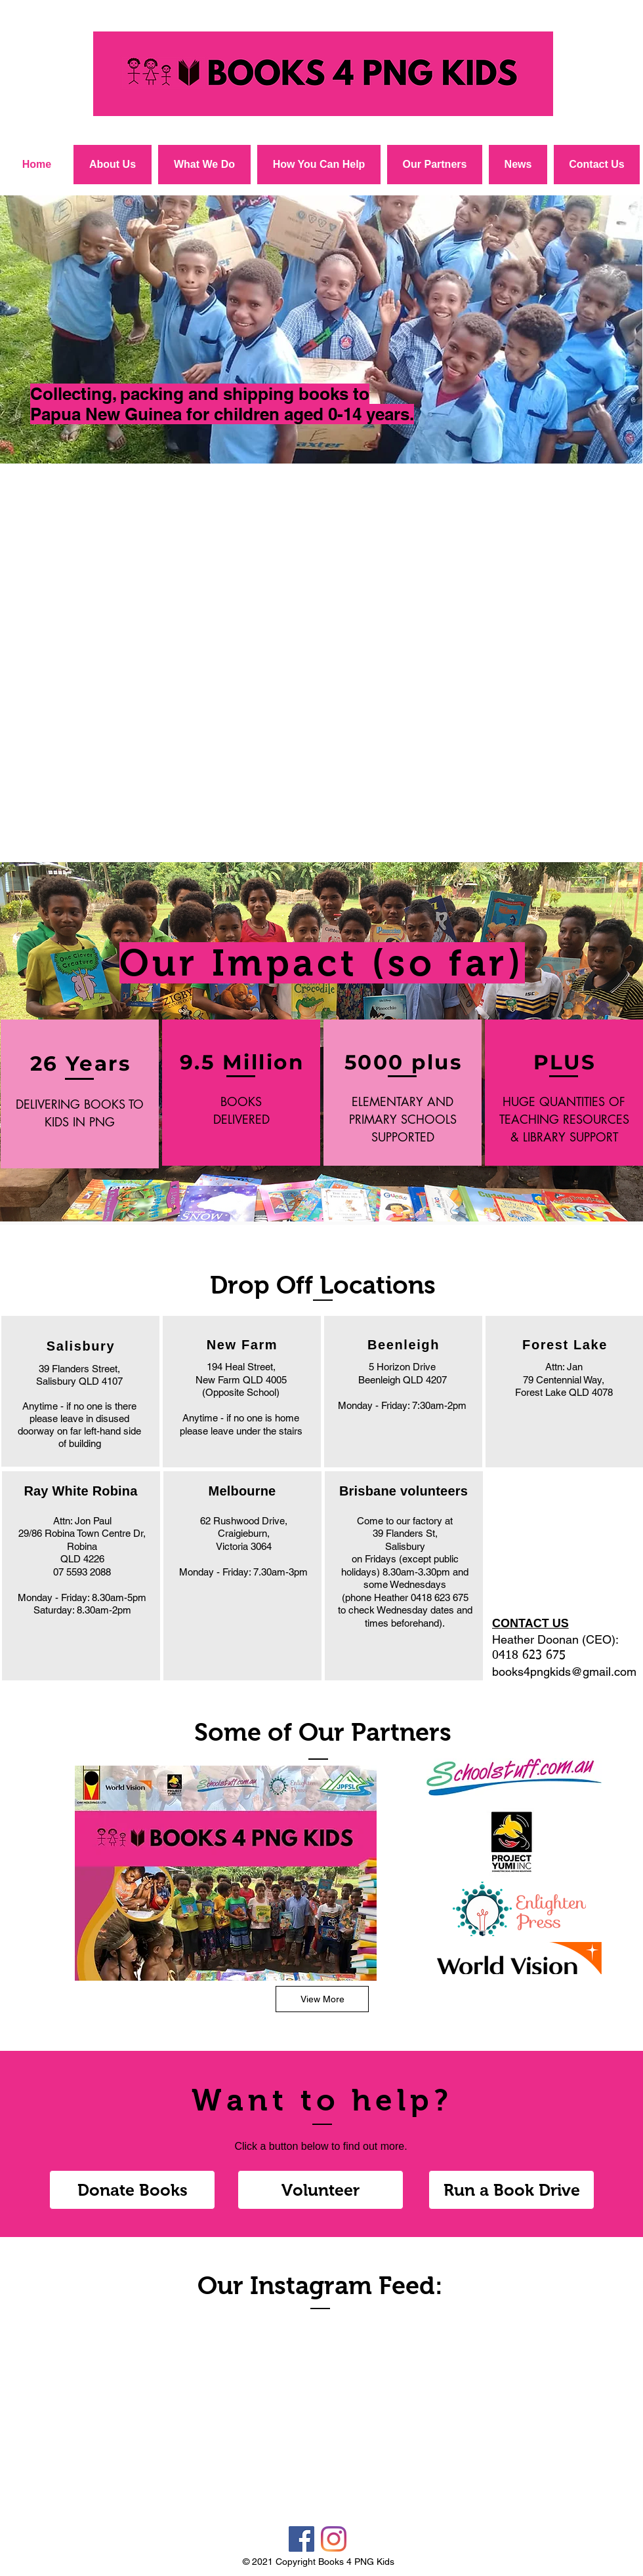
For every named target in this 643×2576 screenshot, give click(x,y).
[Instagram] (333, 2539)
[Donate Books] (132, 2189)
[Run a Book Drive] (511, 2189)
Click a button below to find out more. (320, 2146)
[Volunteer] (321, 2189)
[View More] (322, 1999)
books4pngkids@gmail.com (564, 1671)
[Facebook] (301, 2539)
